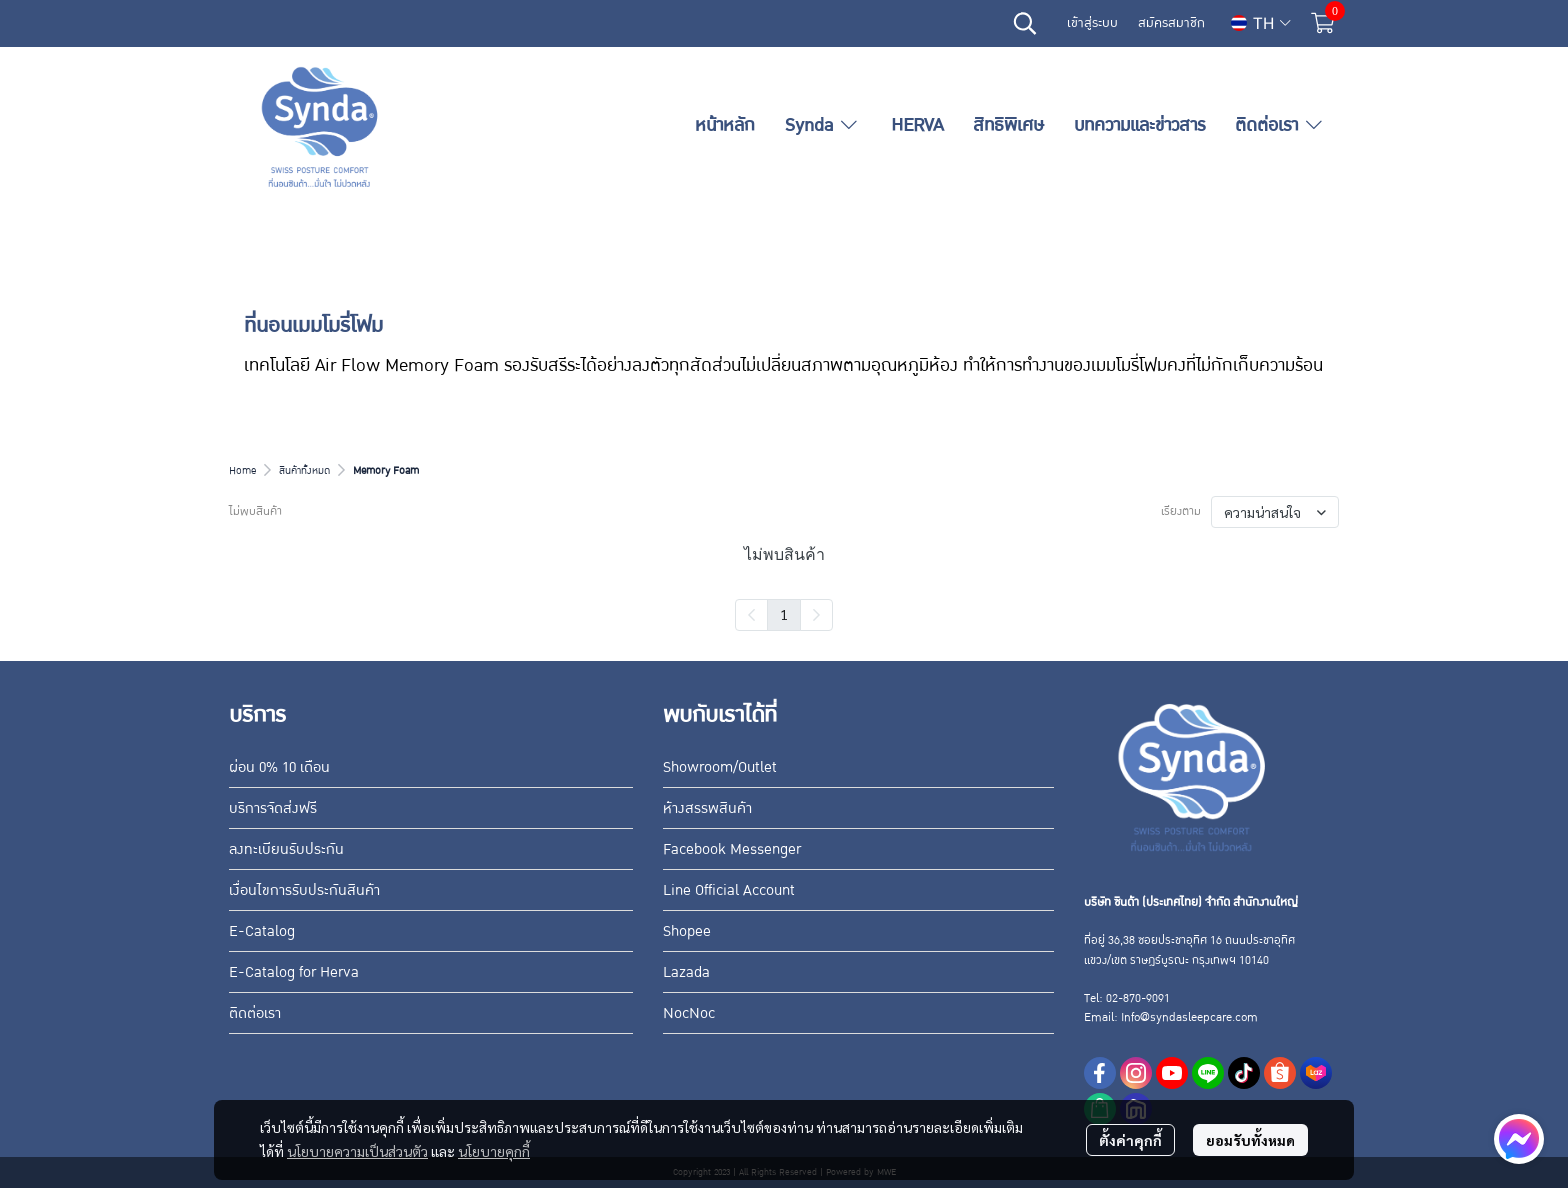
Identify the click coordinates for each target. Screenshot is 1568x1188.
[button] (1025, 23)
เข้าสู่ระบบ (1092, 23)
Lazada (686, 972)
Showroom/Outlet (720, 767)
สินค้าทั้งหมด (304, 470)
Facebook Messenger (732, 849)
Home (242, 470)
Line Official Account (729, 890)
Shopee (687, 931)
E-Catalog (262, 931)
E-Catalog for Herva (294, 972)
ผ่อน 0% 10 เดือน (279, 767)
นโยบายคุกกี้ (494, 1151)
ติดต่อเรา (255, 1013)
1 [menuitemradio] (784, 614)
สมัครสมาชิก (1171, 23)
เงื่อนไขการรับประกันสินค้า (304, 890)
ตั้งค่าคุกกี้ (1130, 1140)
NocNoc (689, 1013)
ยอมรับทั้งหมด (1250, 1140)
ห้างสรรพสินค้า (707, 808)
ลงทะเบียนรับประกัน (286, 849)
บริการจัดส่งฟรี (273, 808)
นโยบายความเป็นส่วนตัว (357, 1151)
